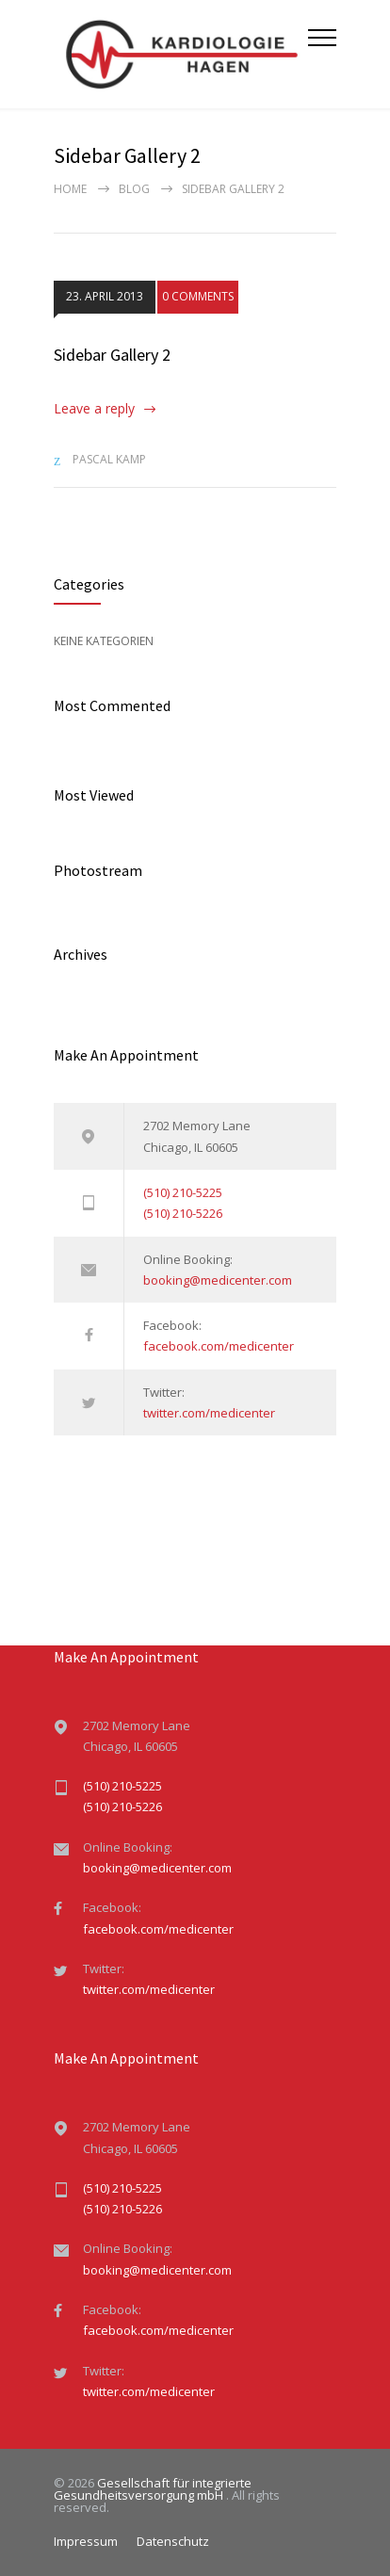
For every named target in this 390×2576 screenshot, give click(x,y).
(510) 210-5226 (182, 1213)
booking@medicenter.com (217, 1280)
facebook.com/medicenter (218, 1345)
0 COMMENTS (198, 297)
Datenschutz (173, 2541)
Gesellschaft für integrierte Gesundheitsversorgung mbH (153, 2488)
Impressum (86, 2541)
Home (70, 189)
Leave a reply (94, 408)
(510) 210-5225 (182, 1192)
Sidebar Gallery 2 (112, 354)
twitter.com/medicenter (209, 1412)
